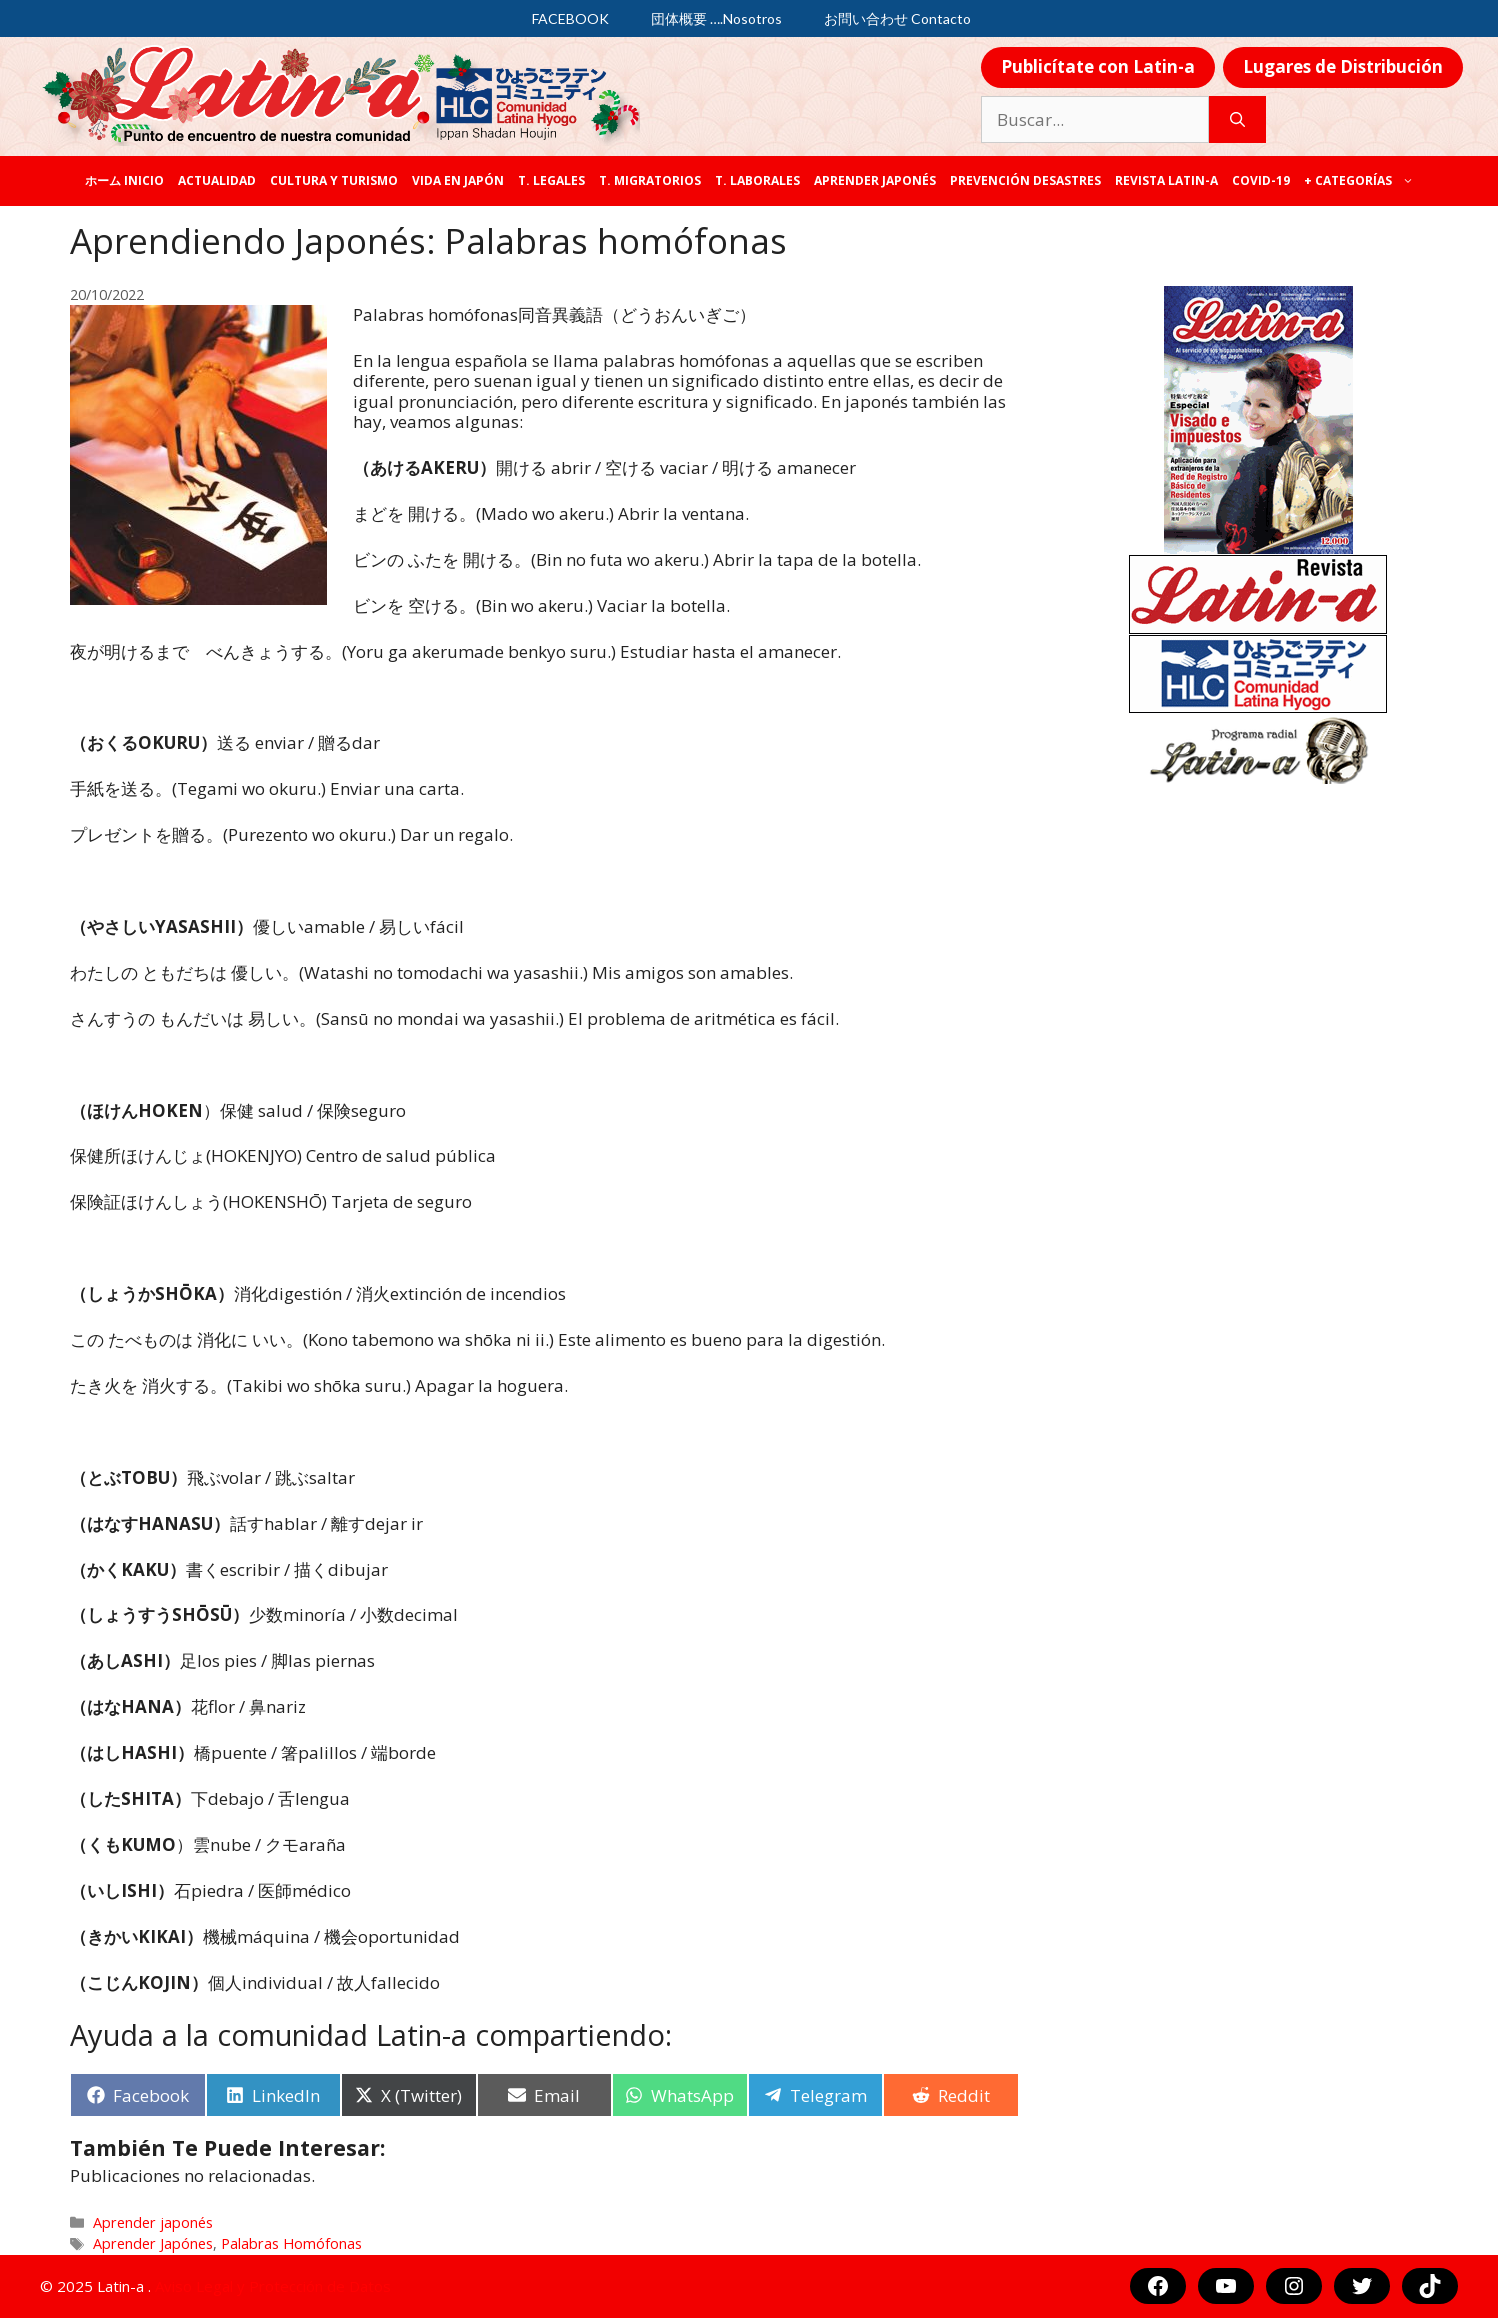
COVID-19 (1261, 180)
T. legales (551, 180)
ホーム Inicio (124, 180)
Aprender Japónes (153, 2243)
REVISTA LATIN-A (1166, 180)
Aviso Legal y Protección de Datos (273, 2286)
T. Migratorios (650, 180)
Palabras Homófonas (291, 2243)
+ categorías (1362, 181)
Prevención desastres (1025, 180)
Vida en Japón (458, 180)
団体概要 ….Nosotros (716, 18)
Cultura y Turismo (334, 180)
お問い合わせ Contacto (897, 18)
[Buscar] (1237, 120)
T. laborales (757, 180)
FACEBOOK (570, 18)
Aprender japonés (875, 180)
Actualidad (217, 180)
